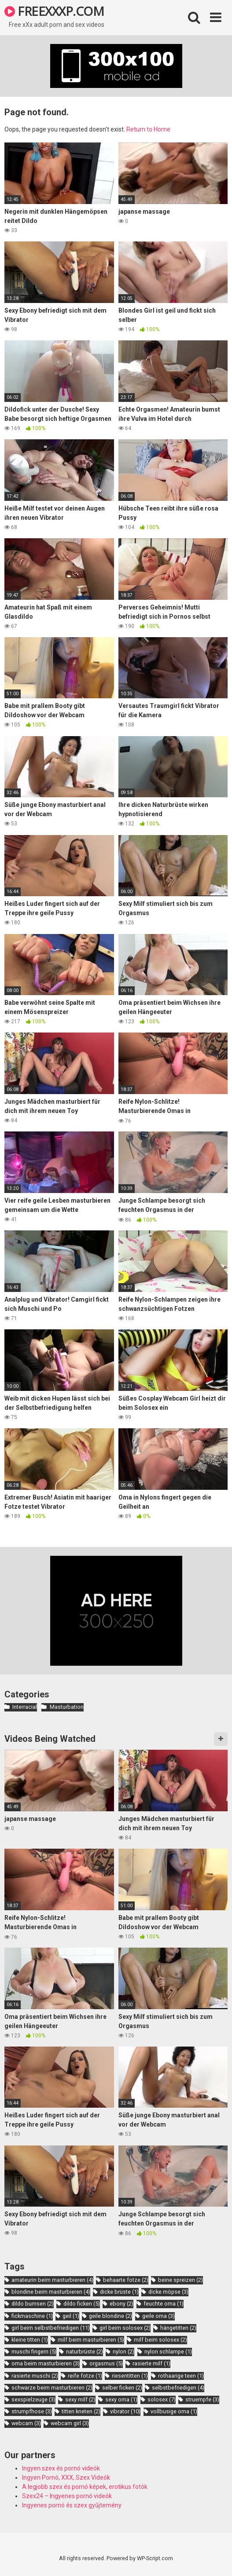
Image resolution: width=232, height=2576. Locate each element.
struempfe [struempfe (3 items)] (202, 2399)
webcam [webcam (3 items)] (26, 2423)
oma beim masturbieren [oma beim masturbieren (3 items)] (45, 2363)
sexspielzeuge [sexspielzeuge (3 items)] (33, 2399)
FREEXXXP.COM (54, 11)
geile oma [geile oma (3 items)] (158, 2316)
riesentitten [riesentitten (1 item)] (130, 2375)
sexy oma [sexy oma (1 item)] (121, 2399)
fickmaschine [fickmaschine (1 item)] (32, 2316)
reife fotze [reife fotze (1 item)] (85, 2375)
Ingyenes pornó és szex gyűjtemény (72, 2505)
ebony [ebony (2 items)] (121, 2303)
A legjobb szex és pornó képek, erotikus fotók (84, 2486)
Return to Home (148, 129)
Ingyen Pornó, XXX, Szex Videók (66, 2477)
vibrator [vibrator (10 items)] (125, 2411)
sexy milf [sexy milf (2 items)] (80, 2399)
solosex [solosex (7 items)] (161, 2399)
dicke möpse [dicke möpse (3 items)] (168, 2291)
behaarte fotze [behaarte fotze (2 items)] (125, 2280)
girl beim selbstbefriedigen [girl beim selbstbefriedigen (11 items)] (50, 2327)
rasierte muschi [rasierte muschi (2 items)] (34, 2375)
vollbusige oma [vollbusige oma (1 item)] (174, 2411)
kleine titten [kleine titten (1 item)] (29, 2339)
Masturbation (67, 1707)
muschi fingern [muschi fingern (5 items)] (33, 2351)
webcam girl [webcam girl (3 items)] (70, 2423)
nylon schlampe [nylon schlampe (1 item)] (168, 2351)
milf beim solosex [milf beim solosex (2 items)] (160, 2339)
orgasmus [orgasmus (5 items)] (106, 2363)
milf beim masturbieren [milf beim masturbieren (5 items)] (91, 2339)
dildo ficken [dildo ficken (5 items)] (81, 2303)
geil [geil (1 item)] (71, 2316)
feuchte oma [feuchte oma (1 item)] (164, 2303)
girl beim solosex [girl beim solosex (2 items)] (125, 2327)
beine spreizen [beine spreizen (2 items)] (180, 2280)
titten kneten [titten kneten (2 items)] (81, 2411)
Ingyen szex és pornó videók (61, 2468)
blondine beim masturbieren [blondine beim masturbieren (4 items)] (50, 2291)
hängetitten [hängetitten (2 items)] (178, 2327)
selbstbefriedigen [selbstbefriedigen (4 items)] (178, 2387)
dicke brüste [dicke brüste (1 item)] (119, 2291)
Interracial (24, 1707)
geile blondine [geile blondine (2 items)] (110, 2316)
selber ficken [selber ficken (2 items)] (122, 2387)
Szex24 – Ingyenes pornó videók (67, 2495)
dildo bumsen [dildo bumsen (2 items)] (32, 2303)
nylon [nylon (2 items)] (123, 2351)
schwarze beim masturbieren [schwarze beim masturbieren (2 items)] (51, 2387)
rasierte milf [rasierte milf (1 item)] (151, 2363)
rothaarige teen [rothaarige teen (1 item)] (181, 2375)
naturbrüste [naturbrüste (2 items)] (84, 2351)
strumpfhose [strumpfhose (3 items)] (31, 2411)
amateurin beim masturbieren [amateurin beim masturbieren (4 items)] (52, 2280)
